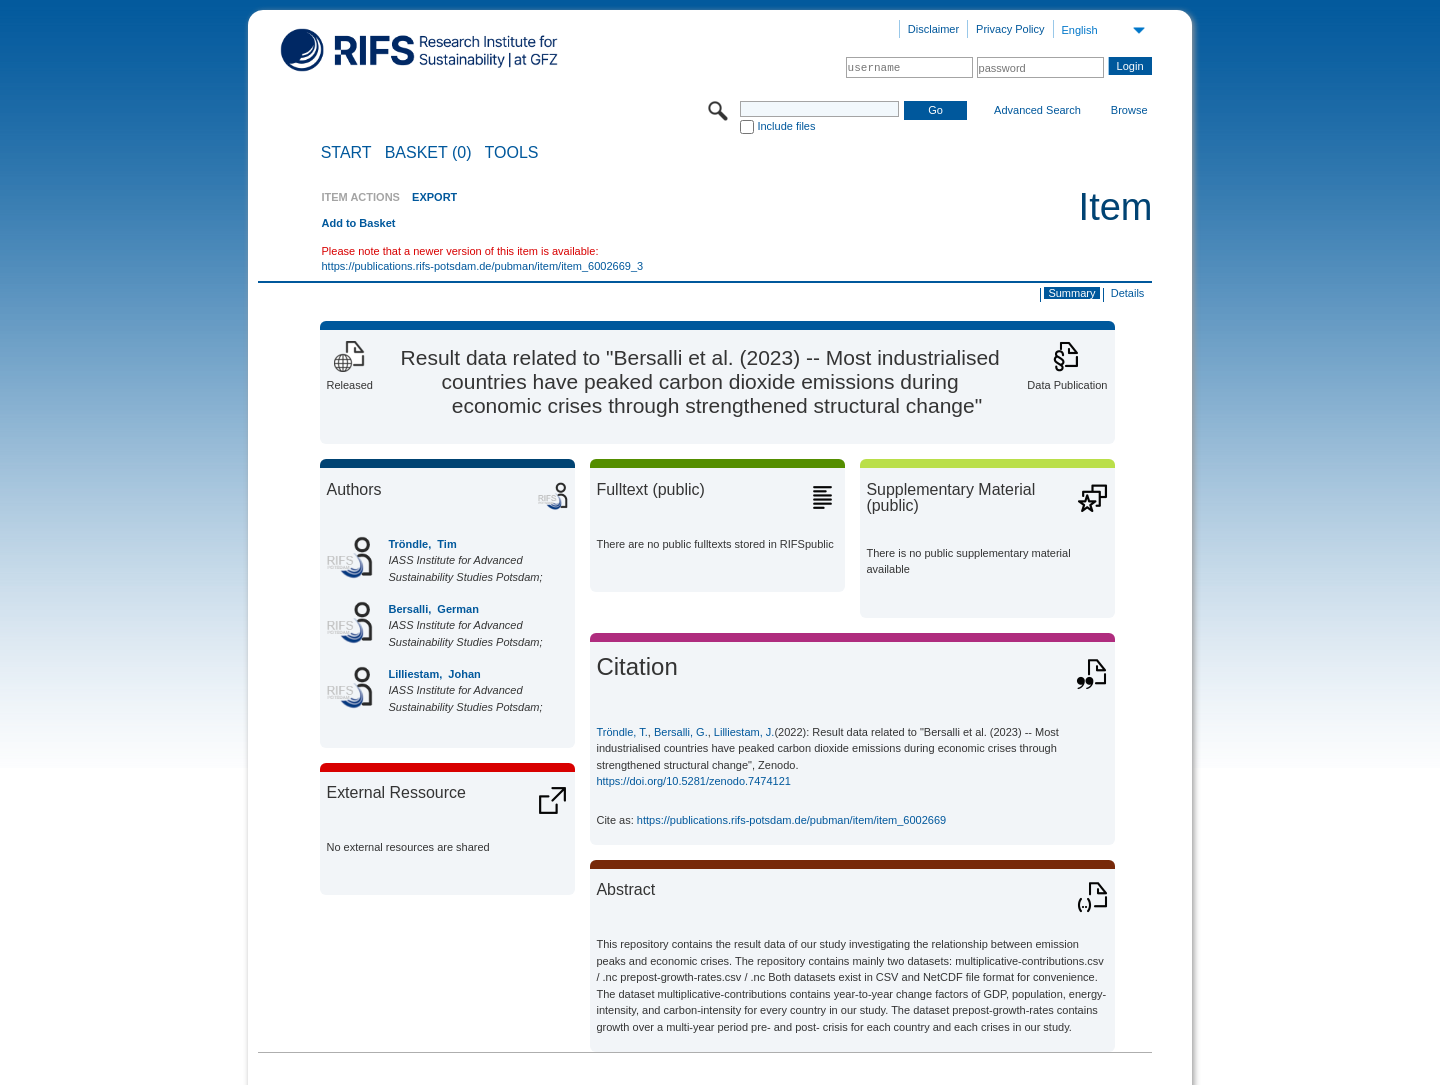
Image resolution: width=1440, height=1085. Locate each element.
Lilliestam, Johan (434, 674)
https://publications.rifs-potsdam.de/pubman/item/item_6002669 (791, 820)
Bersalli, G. (681, 732)
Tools (512, 153)
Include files (786, 126)
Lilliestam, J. (744, 732)
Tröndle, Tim (422, 544)
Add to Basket (358, 223)
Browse (1129, 110)
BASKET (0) (428, 153)
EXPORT (434, 197)
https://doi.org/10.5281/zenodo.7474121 (693, 781)
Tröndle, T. (621, 732)
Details (1128, 293)
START (346, 153)
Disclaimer (933, 29)
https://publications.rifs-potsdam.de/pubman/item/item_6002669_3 (482, 266)
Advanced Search (1037, 110)
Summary (1071, 293)
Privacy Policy (1010, 29)
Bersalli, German (433, 609)
